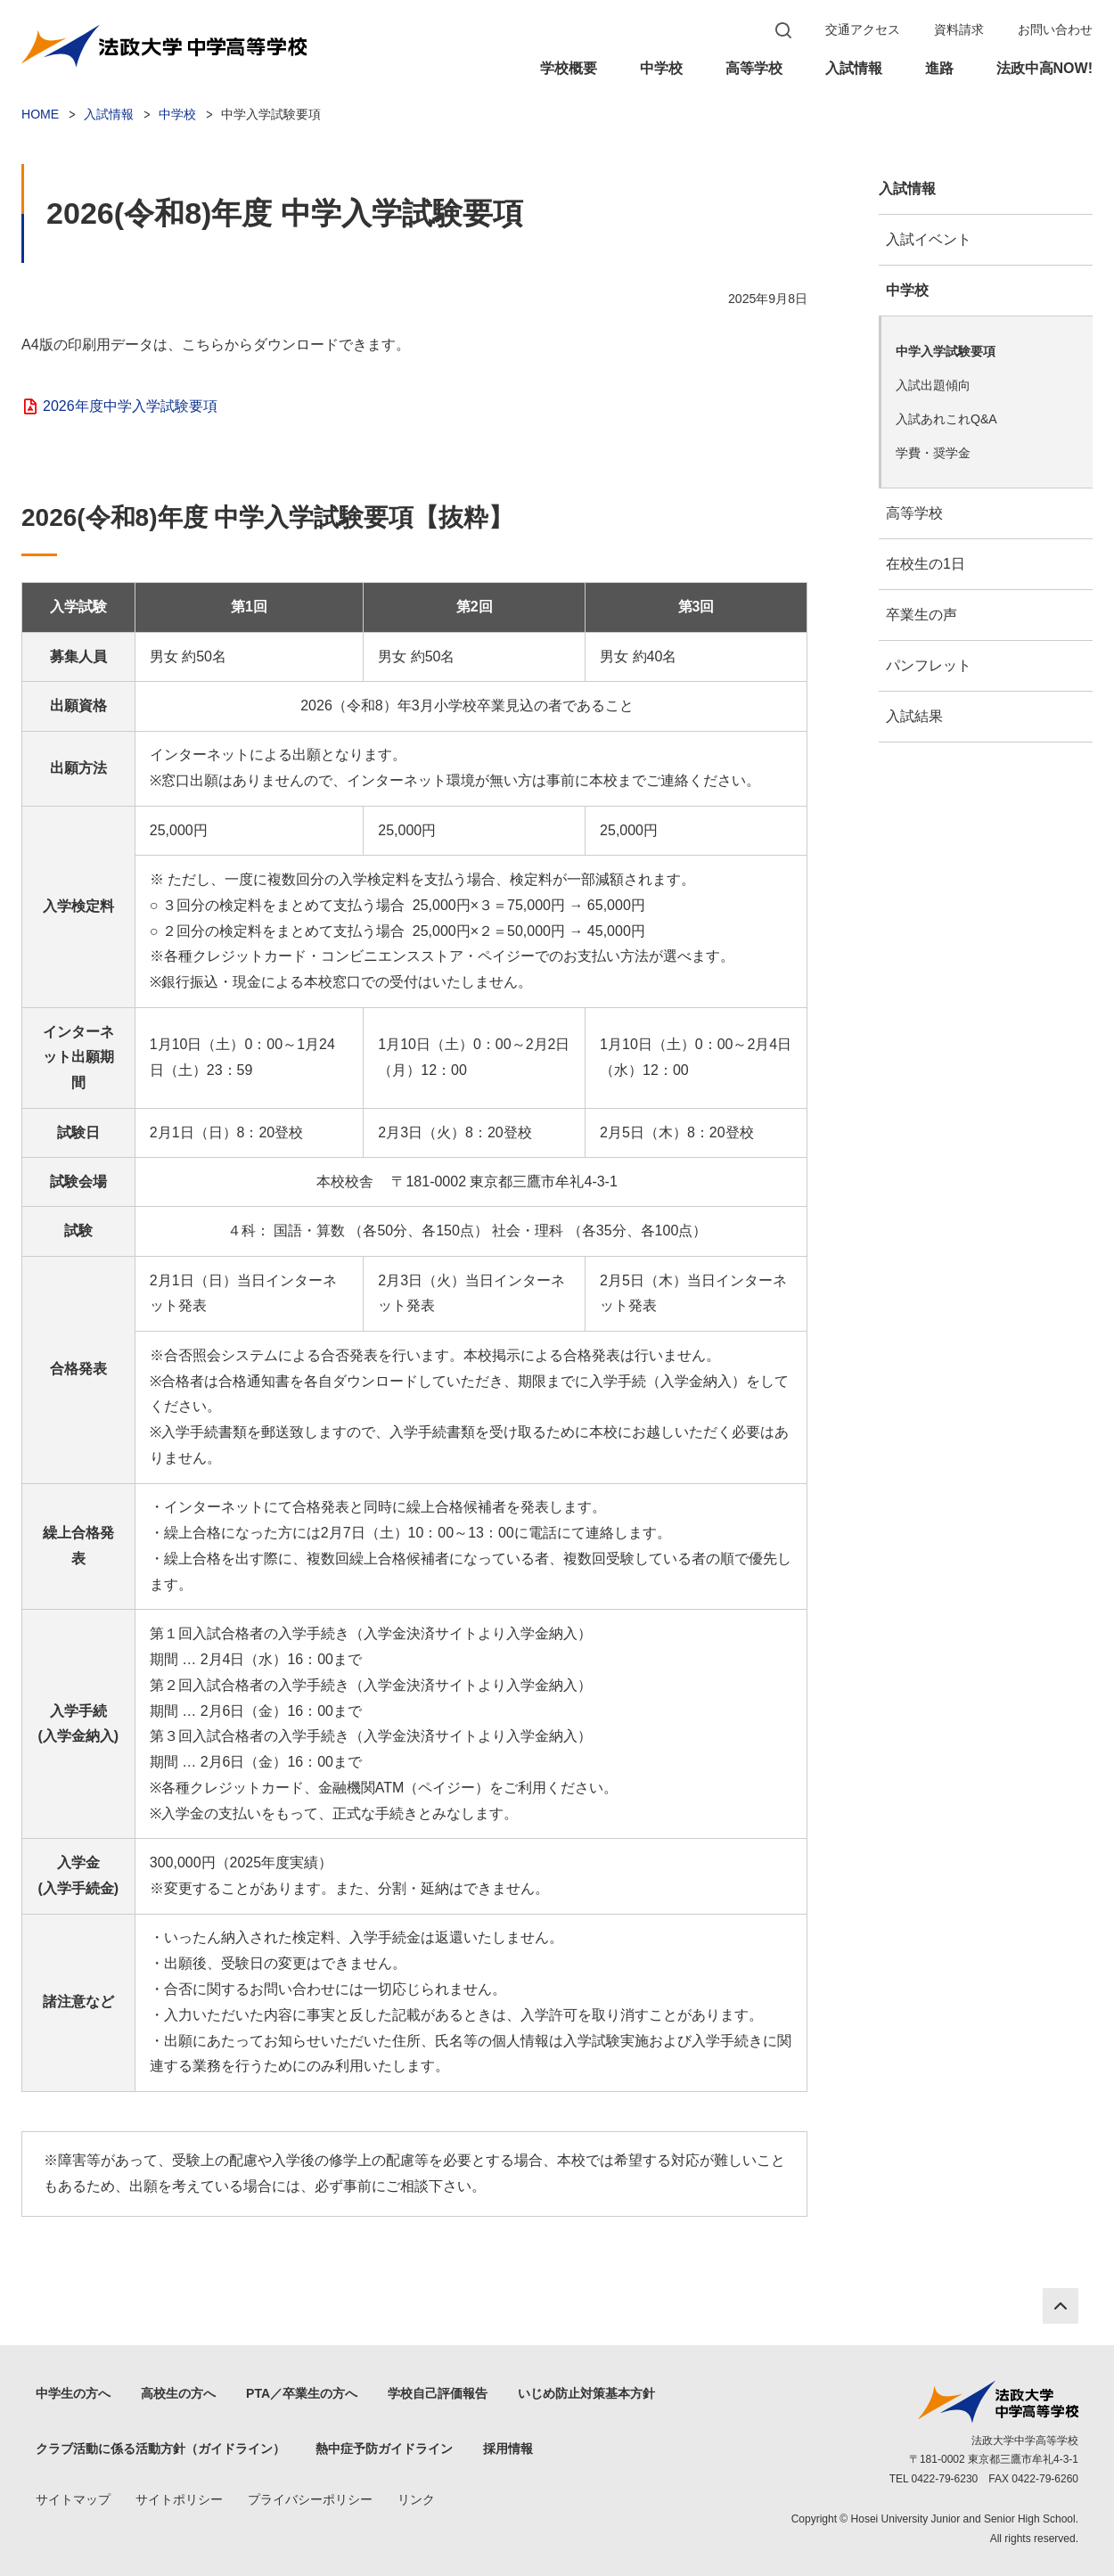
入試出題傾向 (933, 385)
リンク (416, 2499)
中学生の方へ (73, 2393)
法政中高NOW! (1044, 68)
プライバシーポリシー (310, 2499)
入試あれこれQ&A (946, 419)
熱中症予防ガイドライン (384, 2448)
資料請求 (959, 29)
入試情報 (853, 68)
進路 (939, 68)
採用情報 (508, 2448)
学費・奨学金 (933, 453)
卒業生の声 (921, 614)
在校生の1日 (925, 563)
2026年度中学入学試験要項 (130, 406)
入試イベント (928, 239)
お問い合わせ (1055, 29)
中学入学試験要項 (945, 351)
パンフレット (928, 665)
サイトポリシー (179, 2499)
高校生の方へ (178, 2393)
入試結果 (914, 716)
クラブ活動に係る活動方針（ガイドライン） (160, 2448)
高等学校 (753, 68)
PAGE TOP (1060, 2306)
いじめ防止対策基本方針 (586, 2393)
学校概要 (568, 68)
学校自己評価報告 (437, 2393)
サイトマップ (73, 2499)
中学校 (661, 68)
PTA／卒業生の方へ (301, 2393)
